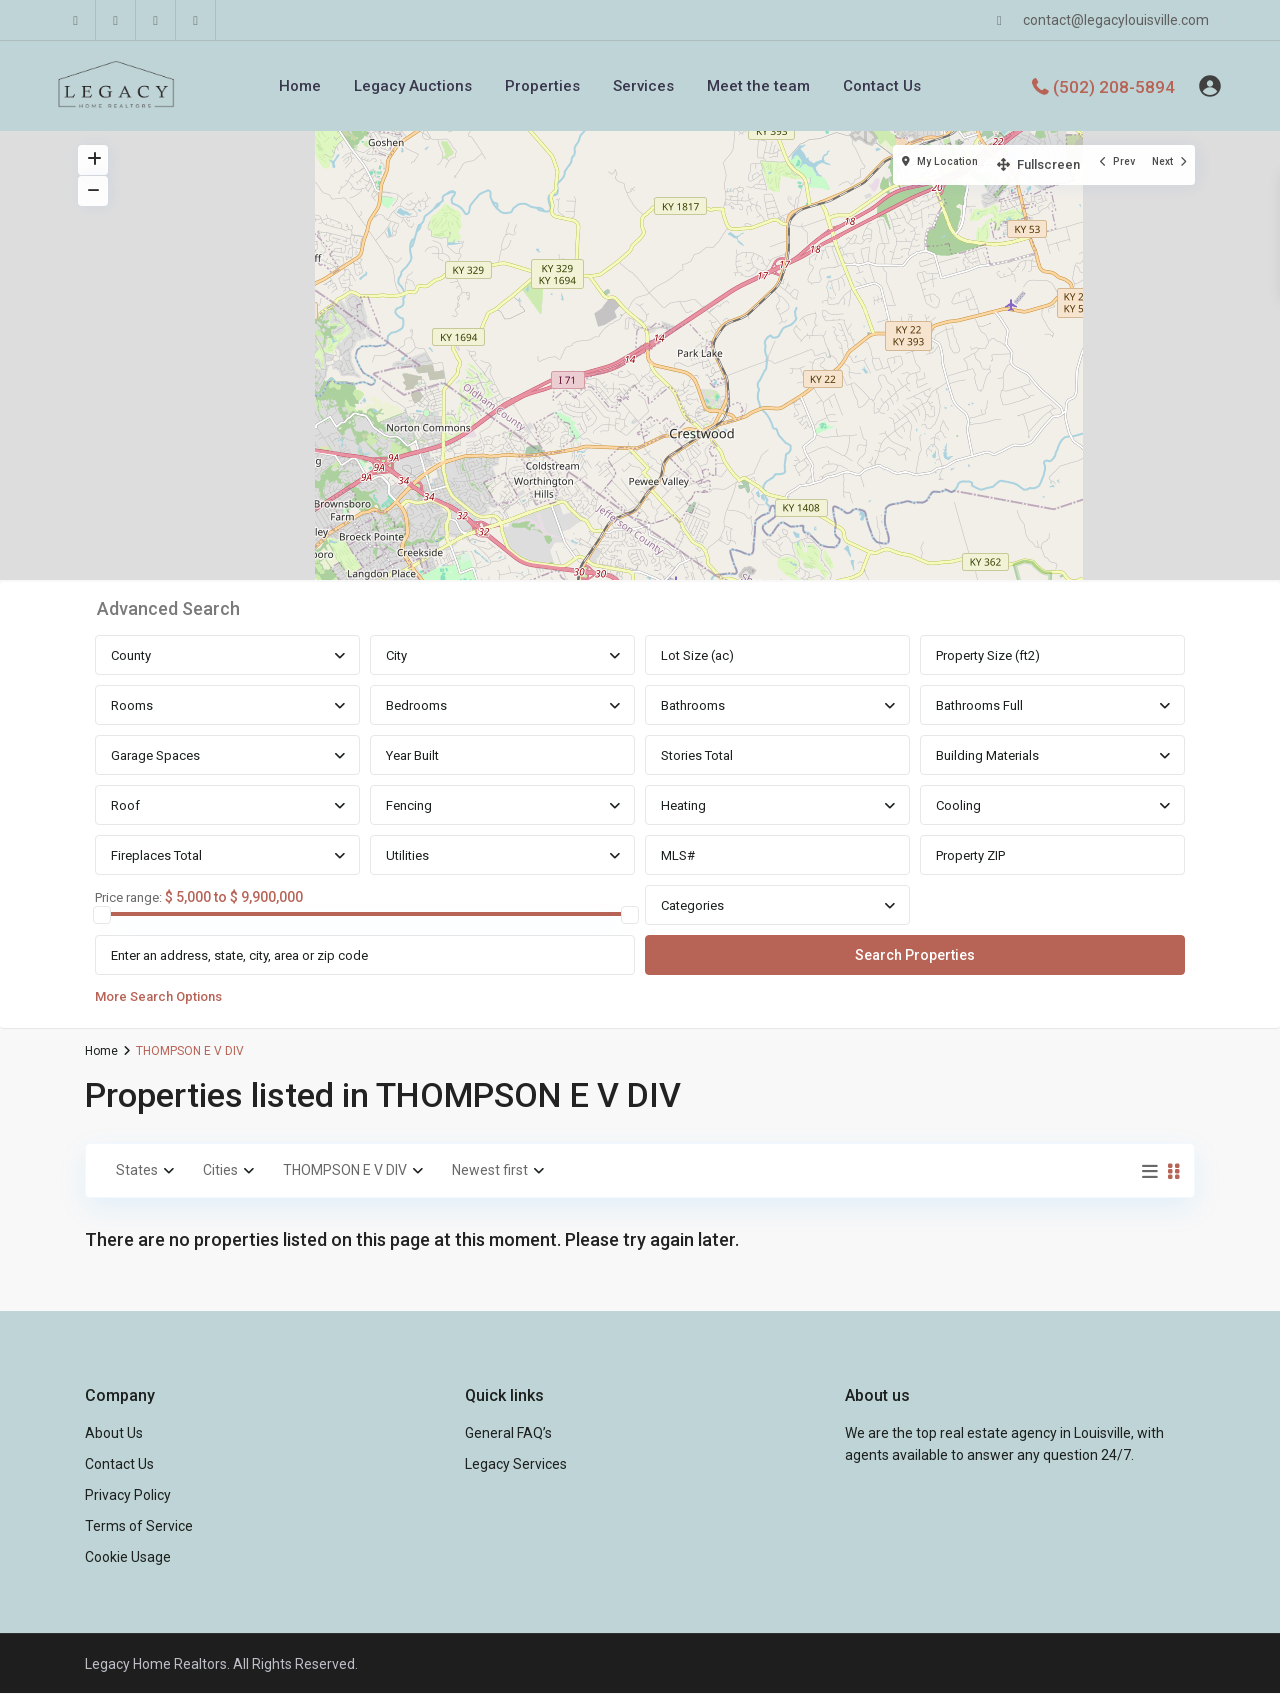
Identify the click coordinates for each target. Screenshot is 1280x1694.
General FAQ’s (508, 1433)
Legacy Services (516, 1464)
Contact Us (882, 86)
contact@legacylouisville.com (1116, 20)
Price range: (128, 898)
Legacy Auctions (413, 86)
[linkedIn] (116, 20)
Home (300, 86)
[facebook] (76, 20)
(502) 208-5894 (1114, 86)
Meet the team (758, 86)
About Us (114, 1433)
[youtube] (156, 20)
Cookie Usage (128, 1557)
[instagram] (196, 20)
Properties (542, 86)
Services (643, 86)
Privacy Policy (128, 1495)
